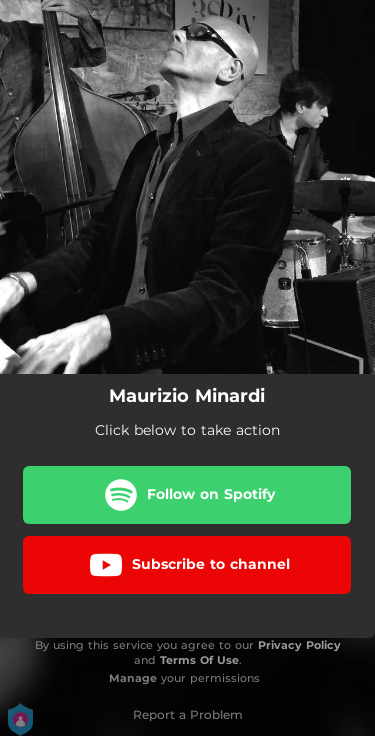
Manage (133, 678)
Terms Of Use (199, 660)
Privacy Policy (299, 645)
